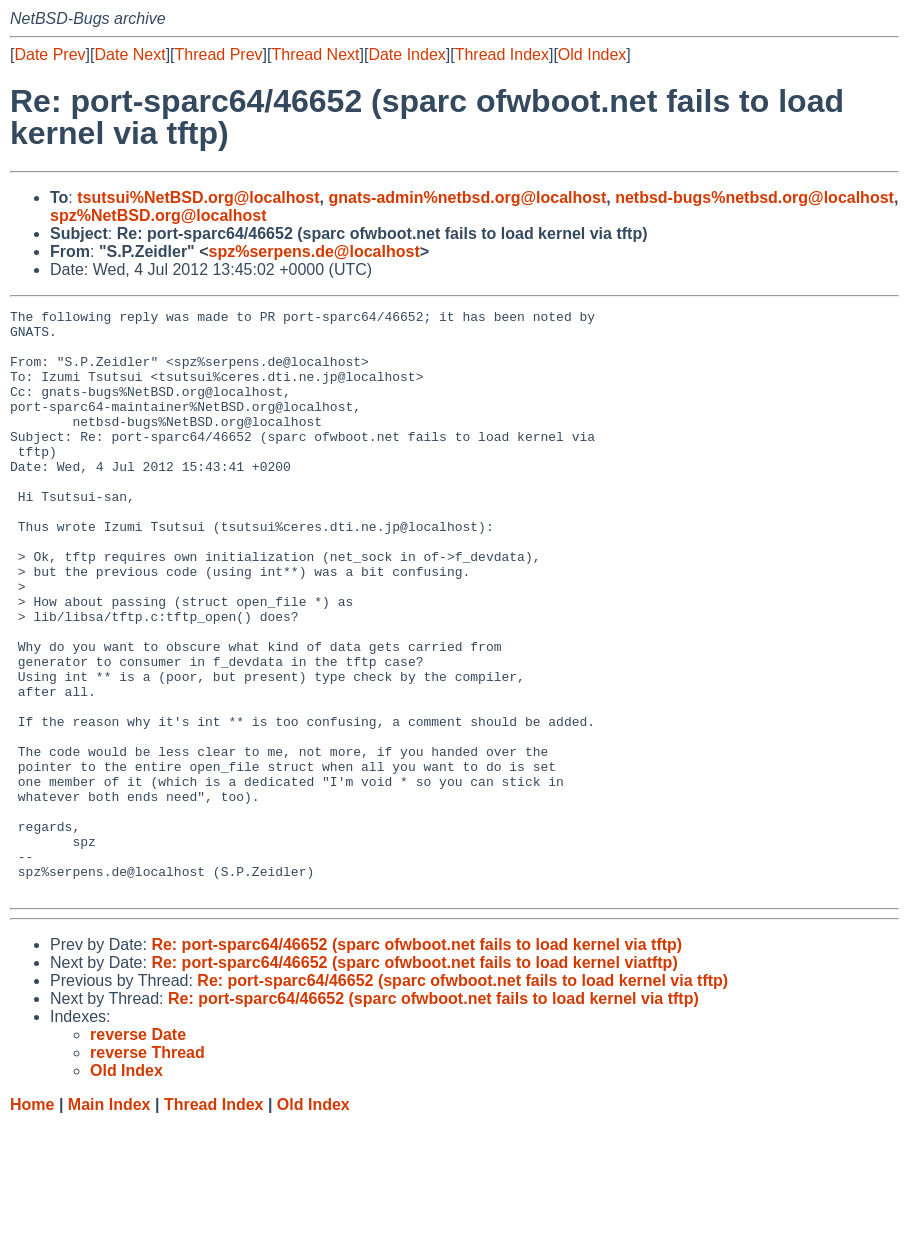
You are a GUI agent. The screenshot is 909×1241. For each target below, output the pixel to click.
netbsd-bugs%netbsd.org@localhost (754, 197)
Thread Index (502, 54)
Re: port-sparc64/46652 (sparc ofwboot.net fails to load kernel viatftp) (414, 1079)
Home (32, 1221)
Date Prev (49, 54)
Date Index (406, 54)
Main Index (109, 1221)
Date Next (129, 54)
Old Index (592, 54)
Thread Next (315, 54)
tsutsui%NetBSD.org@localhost (198, 197)
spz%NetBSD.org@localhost (158, 215)
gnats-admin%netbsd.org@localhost (467, 197)
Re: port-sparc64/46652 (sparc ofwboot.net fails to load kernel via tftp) (416, 1061)
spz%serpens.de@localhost (313, 251)
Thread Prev (219, 54)
